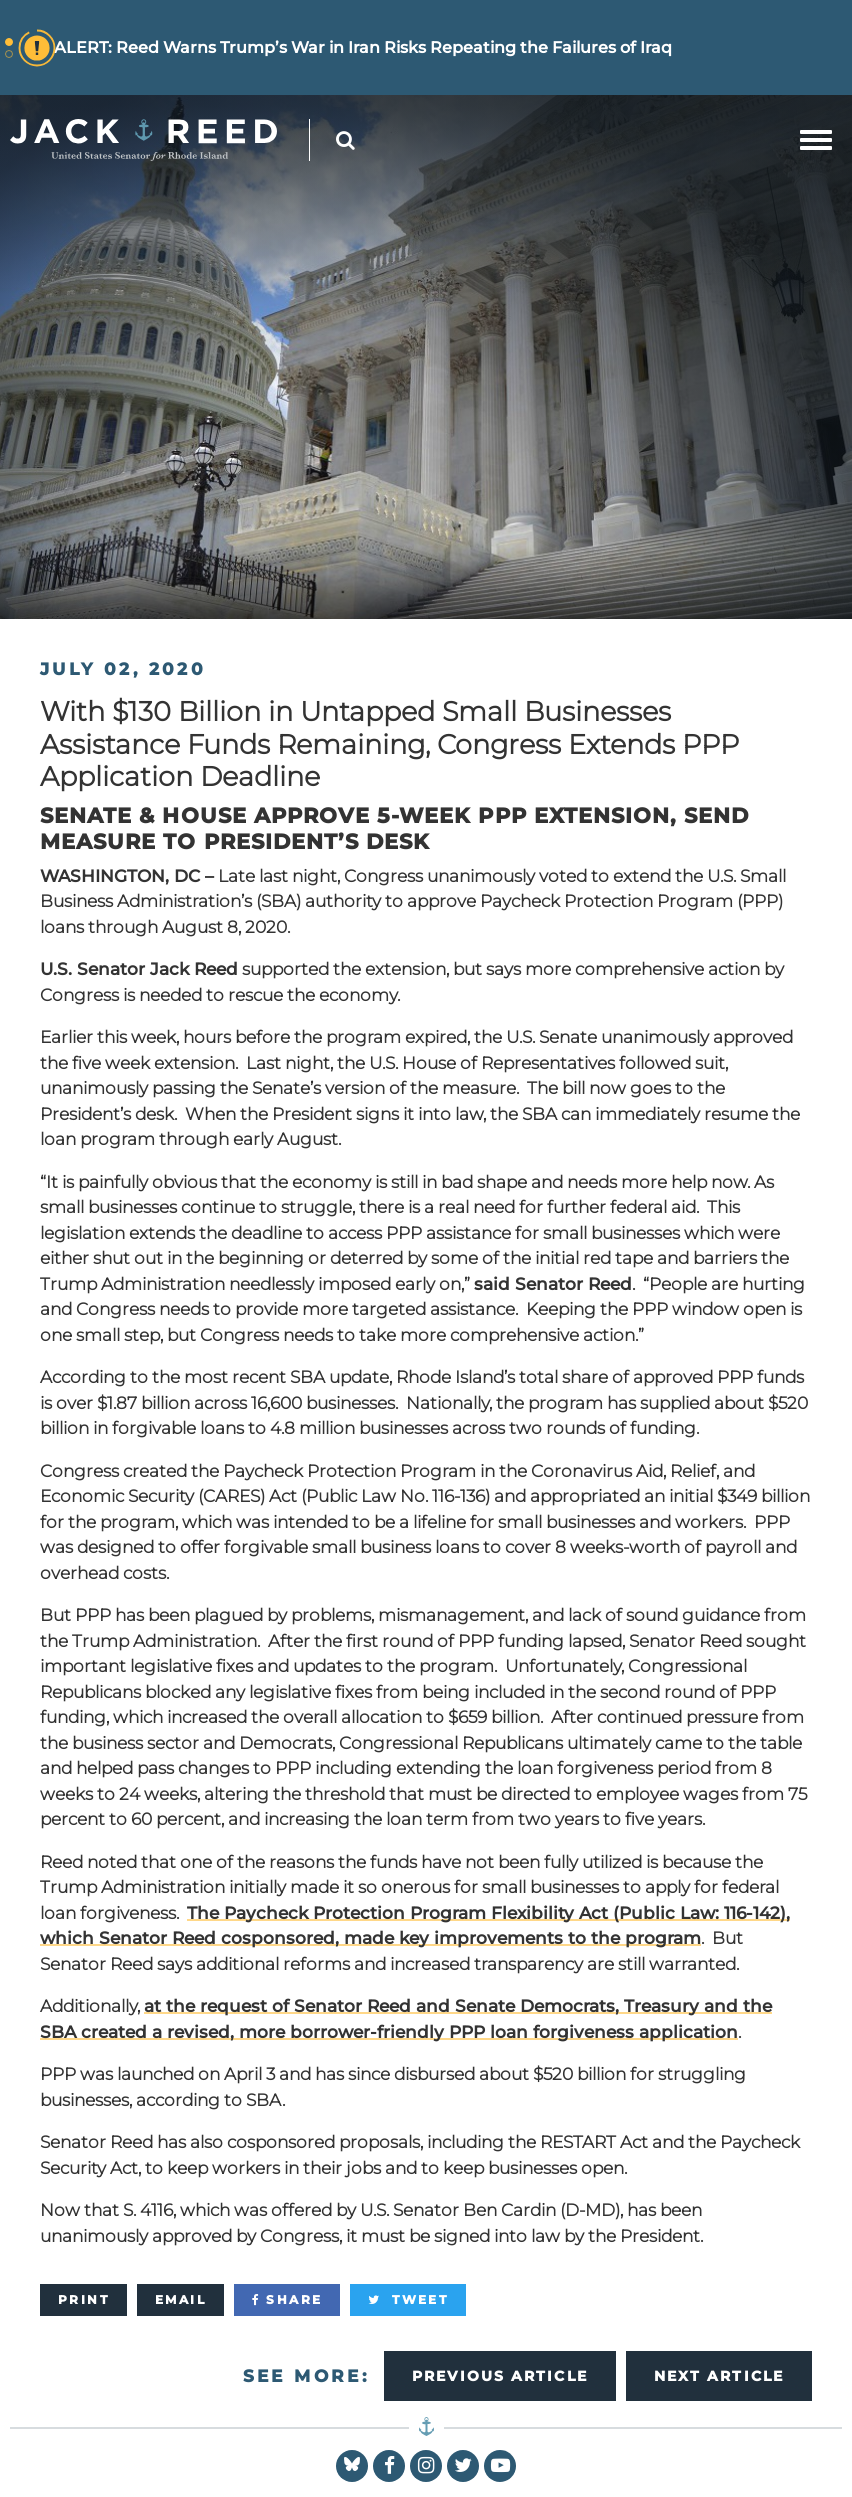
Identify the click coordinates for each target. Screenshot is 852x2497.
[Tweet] (408, 2300)
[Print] (83, 2300)
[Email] (180, 2300)
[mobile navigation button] (816, 140)
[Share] (287, 2300)
